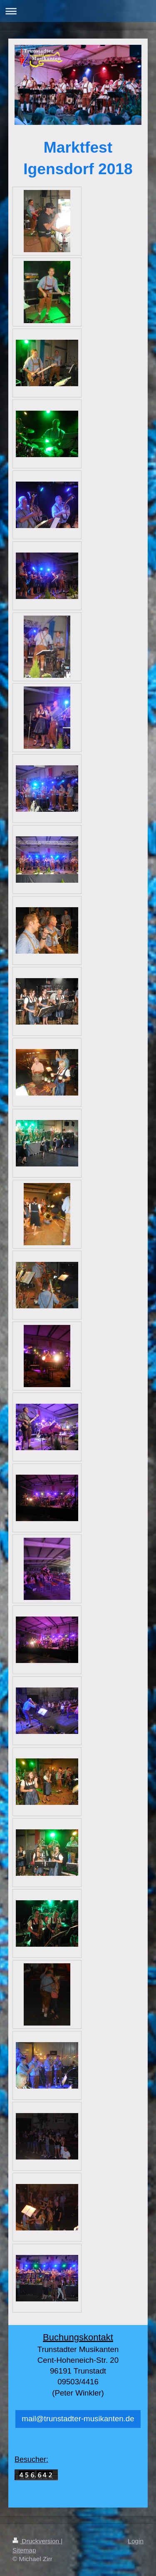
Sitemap (24, 2550)
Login (136, 2540)
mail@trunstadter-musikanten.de (78, 2418)
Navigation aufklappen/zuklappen (78, 11)
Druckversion (36, 2540)
